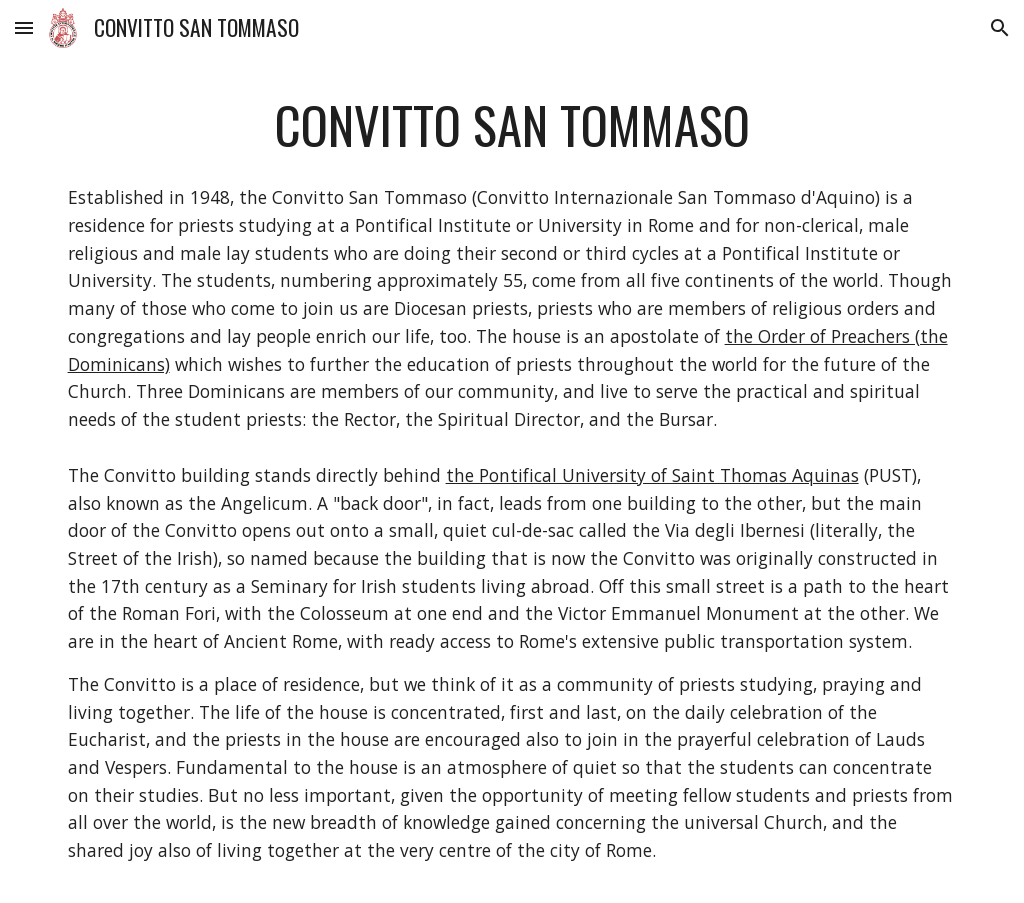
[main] (512, 125)
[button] (24, 27)
